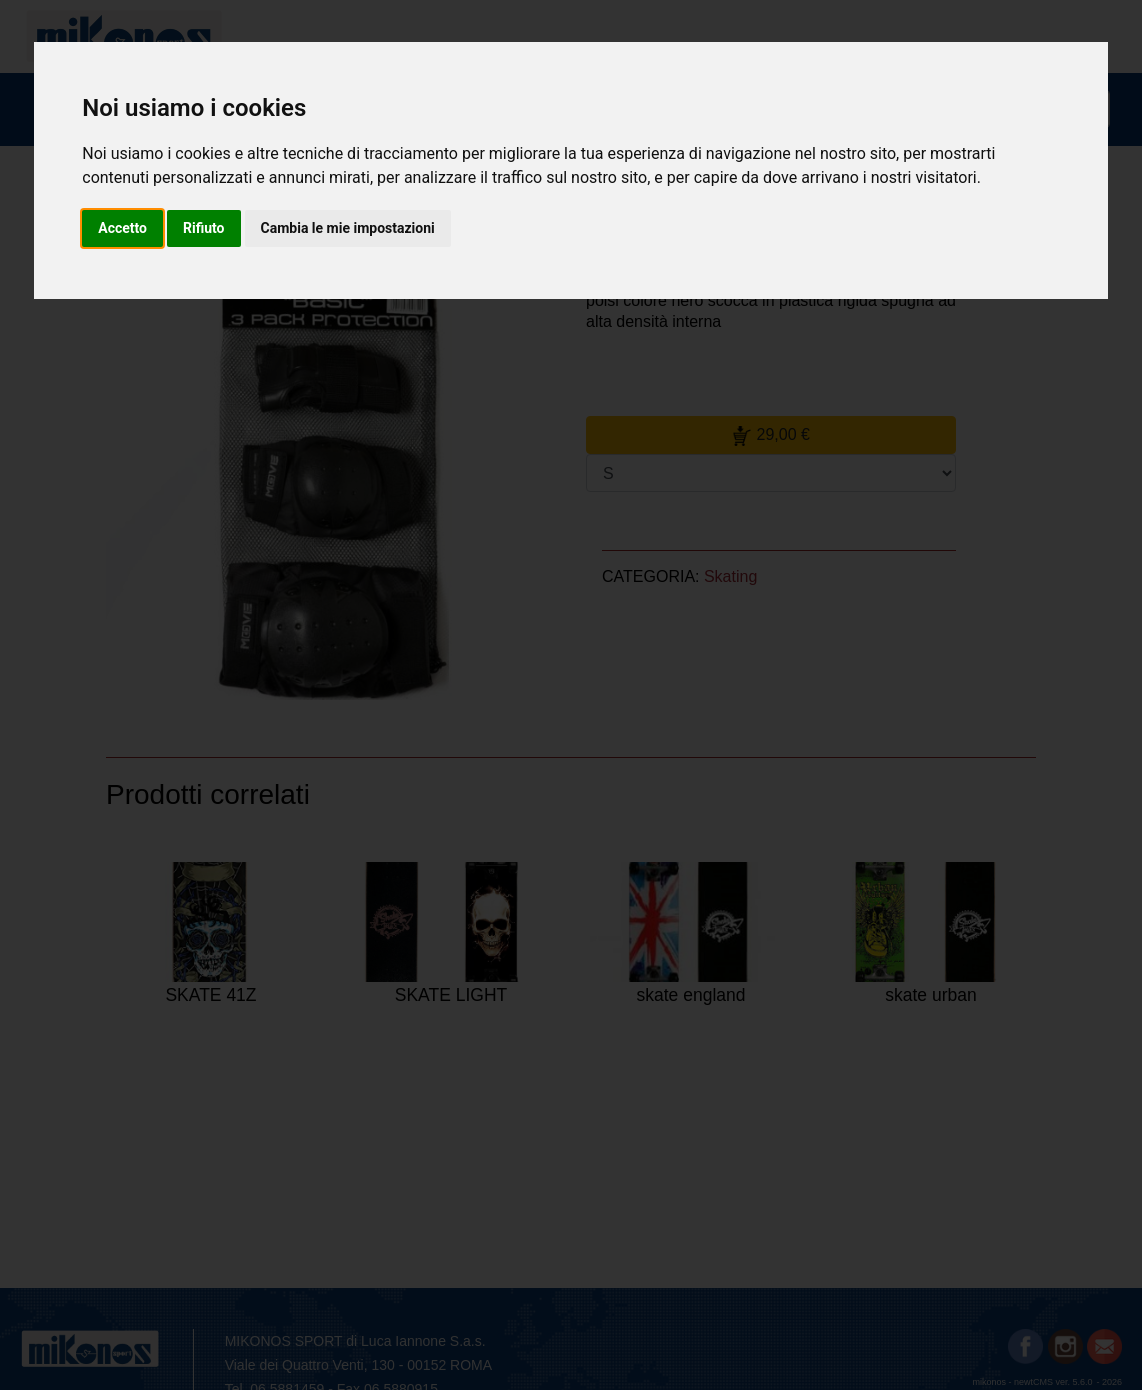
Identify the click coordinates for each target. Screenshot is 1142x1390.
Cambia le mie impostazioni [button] (348, 228)
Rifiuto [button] (204, 228)
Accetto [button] (122, 228)
